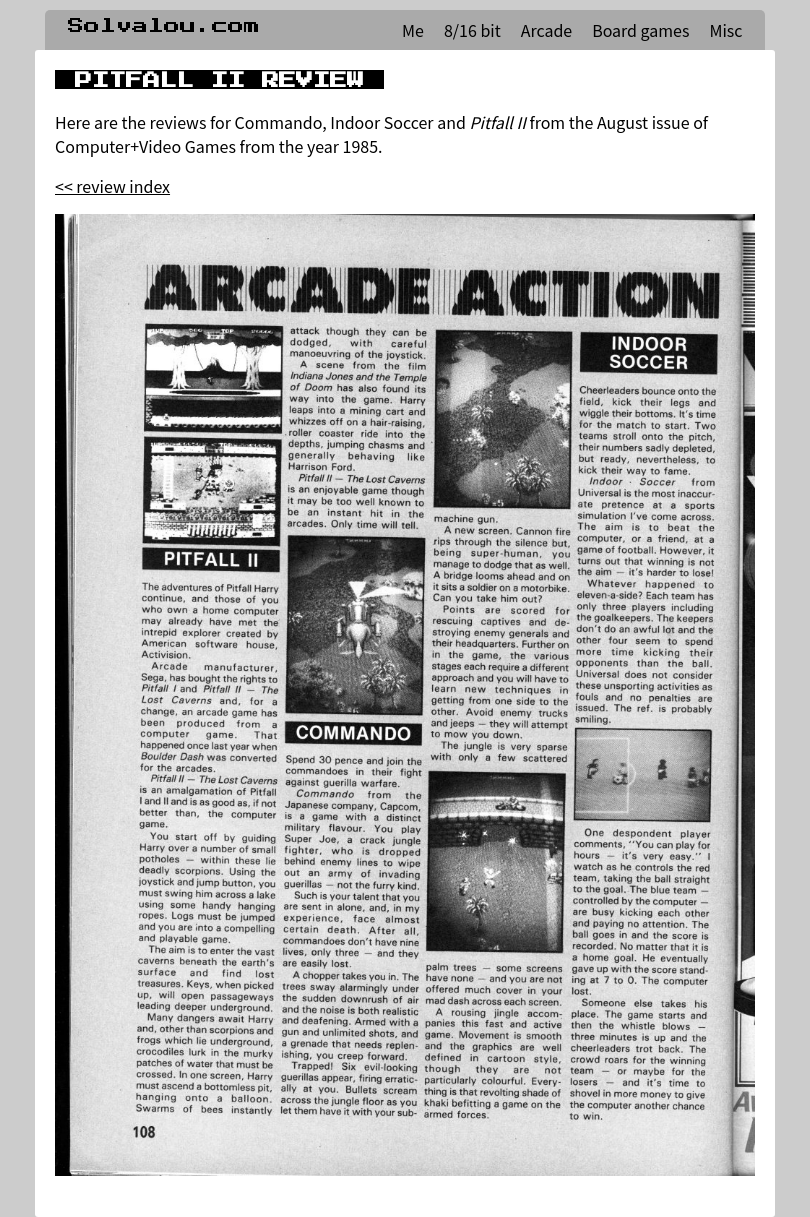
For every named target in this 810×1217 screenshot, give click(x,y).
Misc (725, 30)
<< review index (112, 186)
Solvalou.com (164, 26)
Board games (640, 30)
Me (413, 30)
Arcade (546, 30)
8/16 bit (472, 30)
